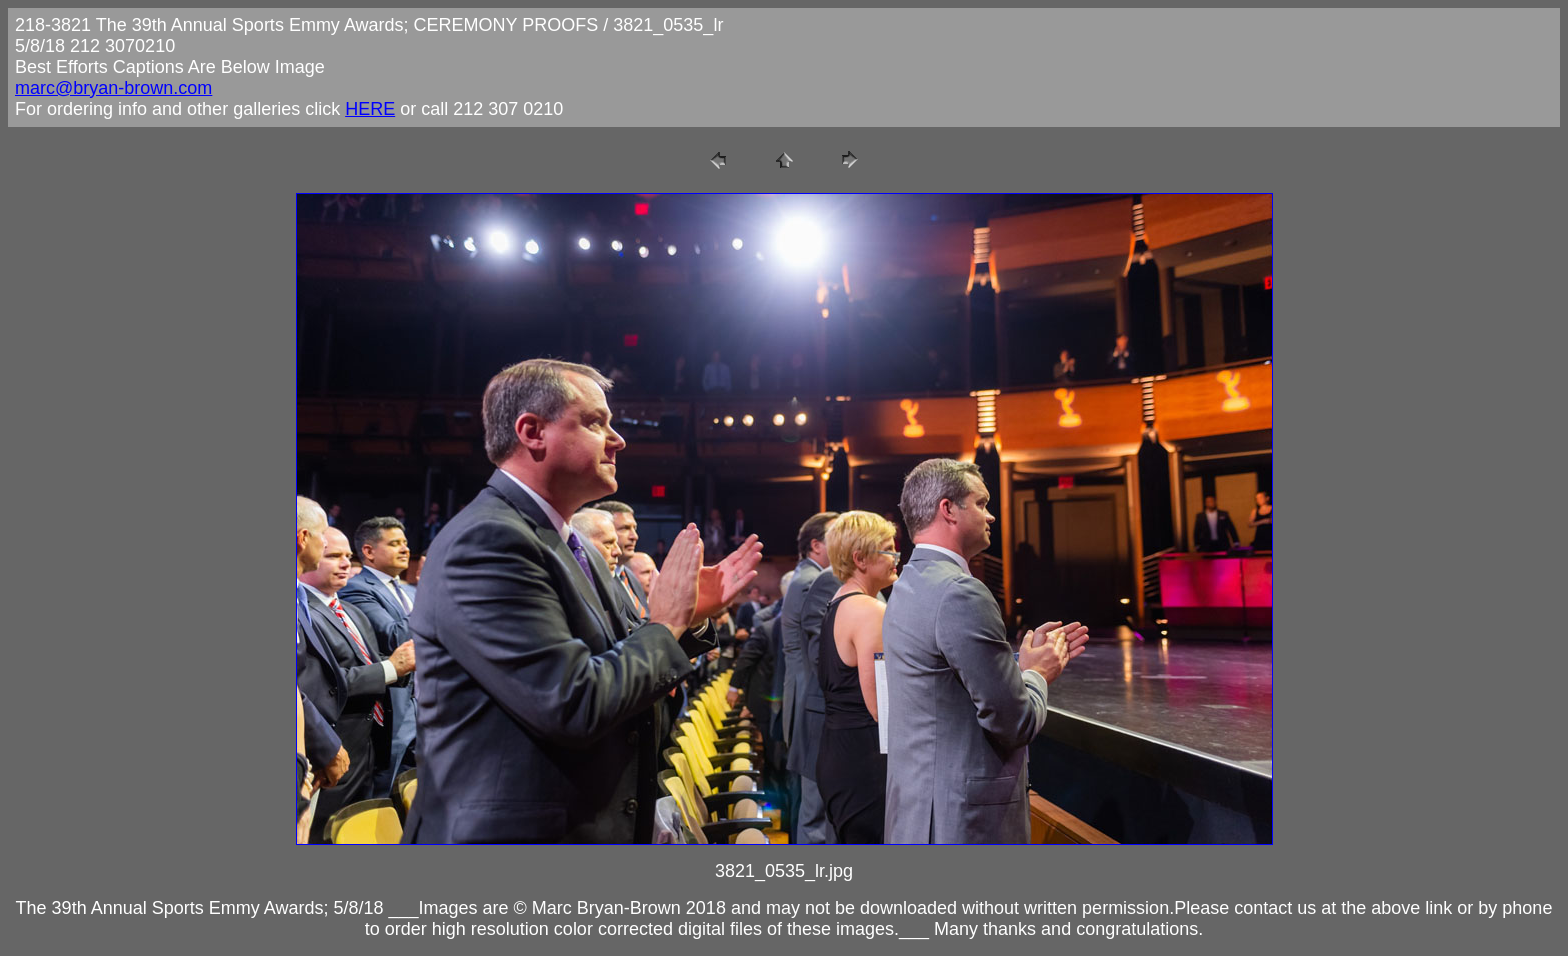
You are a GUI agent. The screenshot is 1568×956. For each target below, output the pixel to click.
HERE (370, 109)
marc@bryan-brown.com (113, 88)
